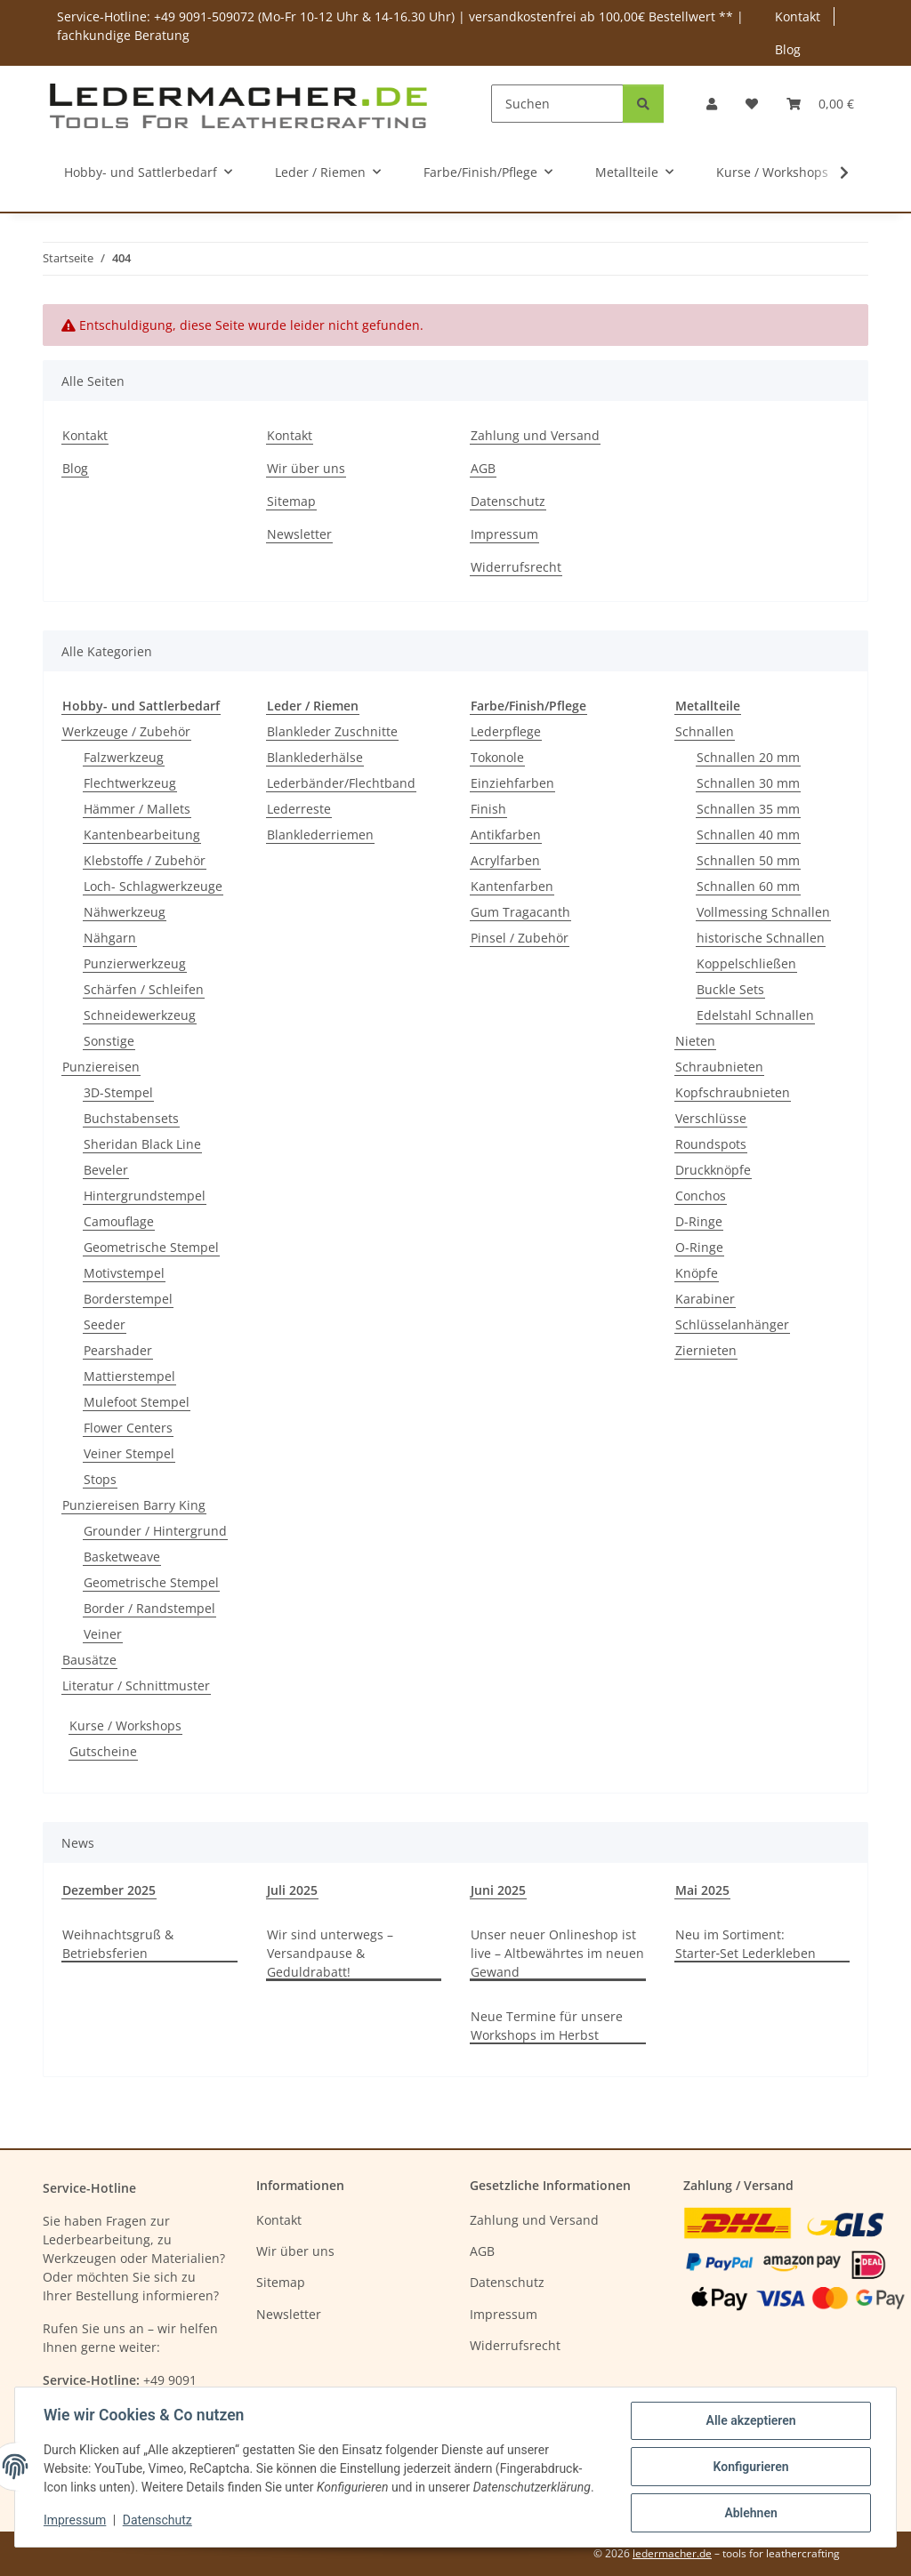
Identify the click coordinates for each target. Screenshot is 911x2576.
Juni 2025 (498, 1890)
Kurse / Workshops (125, 1725)
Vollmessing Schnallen (763, 911)
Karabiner (705, 1298)
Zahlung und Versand (535, 435)
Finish (488, 808)
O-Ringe (699, 1247)
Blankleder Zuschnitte (332, 731)
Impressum (75, 2521)
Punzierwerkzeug (135, 963)
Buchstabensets (131, 1118)
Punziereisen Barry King (134, 1505)
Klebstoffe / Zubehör (145, 860)
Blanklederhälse (315, 757)
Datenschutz (157, 2521)
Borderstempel (128, 1298)
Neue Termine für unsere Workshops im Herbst (547, 2025)
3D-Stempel (118, 1092)
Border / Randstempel (149, 1608)
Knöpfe (696, 1272)
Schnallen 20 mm (748, 757)
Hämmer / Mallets (137, 808)
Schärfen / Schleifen (144, 989)
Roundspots (710, 1144)
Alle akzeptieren (750, 2420)
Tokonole (497, 757)
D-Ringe (698, 1221)
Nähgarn (110, 937)
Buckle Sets (730, 989)
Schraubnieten (719, 1066)
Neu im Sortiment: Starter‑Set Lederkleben (746, 1944)
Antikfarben (506, 834)
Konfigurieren (750, 2467)
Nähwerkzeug (124, 911)
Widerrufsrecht (516, 566)
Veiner (103, 1633)
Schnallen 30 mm (748, 782)
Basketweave (122, 1556)
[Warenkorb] (820, 103)
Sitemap (291, 501)
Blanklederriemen (320, 834)
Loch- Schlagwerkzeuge (153, 886)
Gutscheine (103, 1751)
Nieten (695, 1040)
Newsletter (299, 534)
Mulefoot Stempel (136, 1401)
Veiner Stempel (129, 1453)
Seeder (104, 1324)
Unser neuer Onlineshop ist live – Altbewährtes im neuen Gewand (557, 1953)
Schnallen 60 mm (748, 886)
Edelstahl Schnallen (755, 1015)
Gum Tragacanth (520, 911)
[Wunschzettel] (751, 103)
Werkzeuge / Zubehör (126, 731)
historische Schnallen (761, 937)
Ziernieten (706, 1350)
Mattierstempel (129, 1376)
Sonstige (109, 1040)
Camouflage (119, 1221)
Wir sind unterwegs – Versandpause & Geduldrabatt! (330, 1953)
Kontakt (797, 16)
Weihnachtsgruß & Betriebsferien (117, 1944)
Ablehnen (750, 2513)
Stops (100, 1479)
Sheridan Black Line (142, 1144)
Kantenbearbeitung (142, 834)
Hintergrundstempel (145, 1195)
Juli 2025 (292, 1890)
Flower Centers (128, 1427)
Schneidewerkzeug (140, 1015)
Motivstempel (124, 1272)
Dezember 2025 (109, 1890)
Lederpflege (506, 731)
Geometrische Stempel (151, 1247)
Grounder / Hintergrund (155, 1530)
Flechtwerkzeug (130, 782)
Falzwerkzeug (124, 757)
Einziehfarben (512, 782)
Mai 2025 (702, 1890)
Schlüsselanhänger (732, 1324)
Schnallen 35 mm (748, 808)
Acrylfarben (505, 860)
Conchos (700, 1195)
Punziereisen (101, 1066)
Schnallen (704, 731)
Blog (788, 49)
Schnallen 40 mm (748, 834)
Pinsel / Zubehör (519, 937)
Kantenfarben (512, 886)
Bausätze (89, 1659)
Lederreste (299, 808)
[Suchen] (557, 103)
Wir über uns (306, 468)
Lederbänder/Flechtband (341, 782)
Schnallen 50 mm (748, 860)
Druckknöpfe (713, 1169)
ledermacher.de (672, 2553)
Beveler (106, 1169)
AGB (483, 468)
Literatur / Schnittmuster (136, 1685)
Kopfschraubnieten (732, 1092)
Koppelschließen (746, 963)
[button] (711, 103)
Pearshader (118, 1350)
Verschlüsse (710, 1118)
